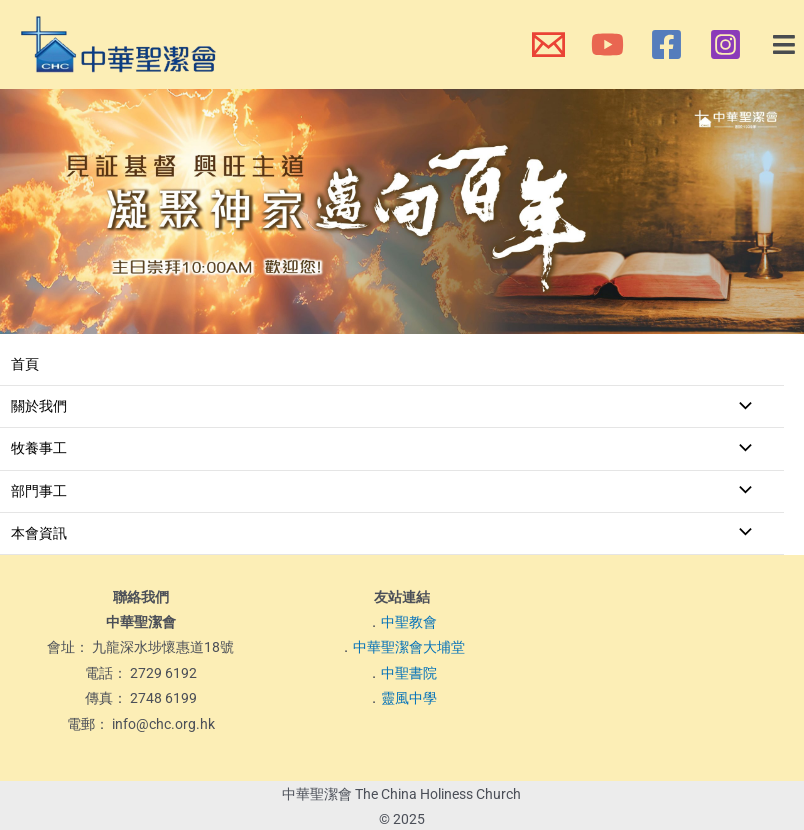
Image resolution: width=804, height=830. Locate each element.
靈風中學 (409, 698)
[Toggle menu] (740, 406)
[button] (785, 45)
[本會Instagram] (725, 44)
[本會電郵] (548, 44)
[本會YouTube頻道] (607, 44)
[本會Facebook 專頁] (666, 44)
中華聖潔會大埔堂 (409, 647)
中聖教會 (409, 622)
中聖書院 (409, 673)
